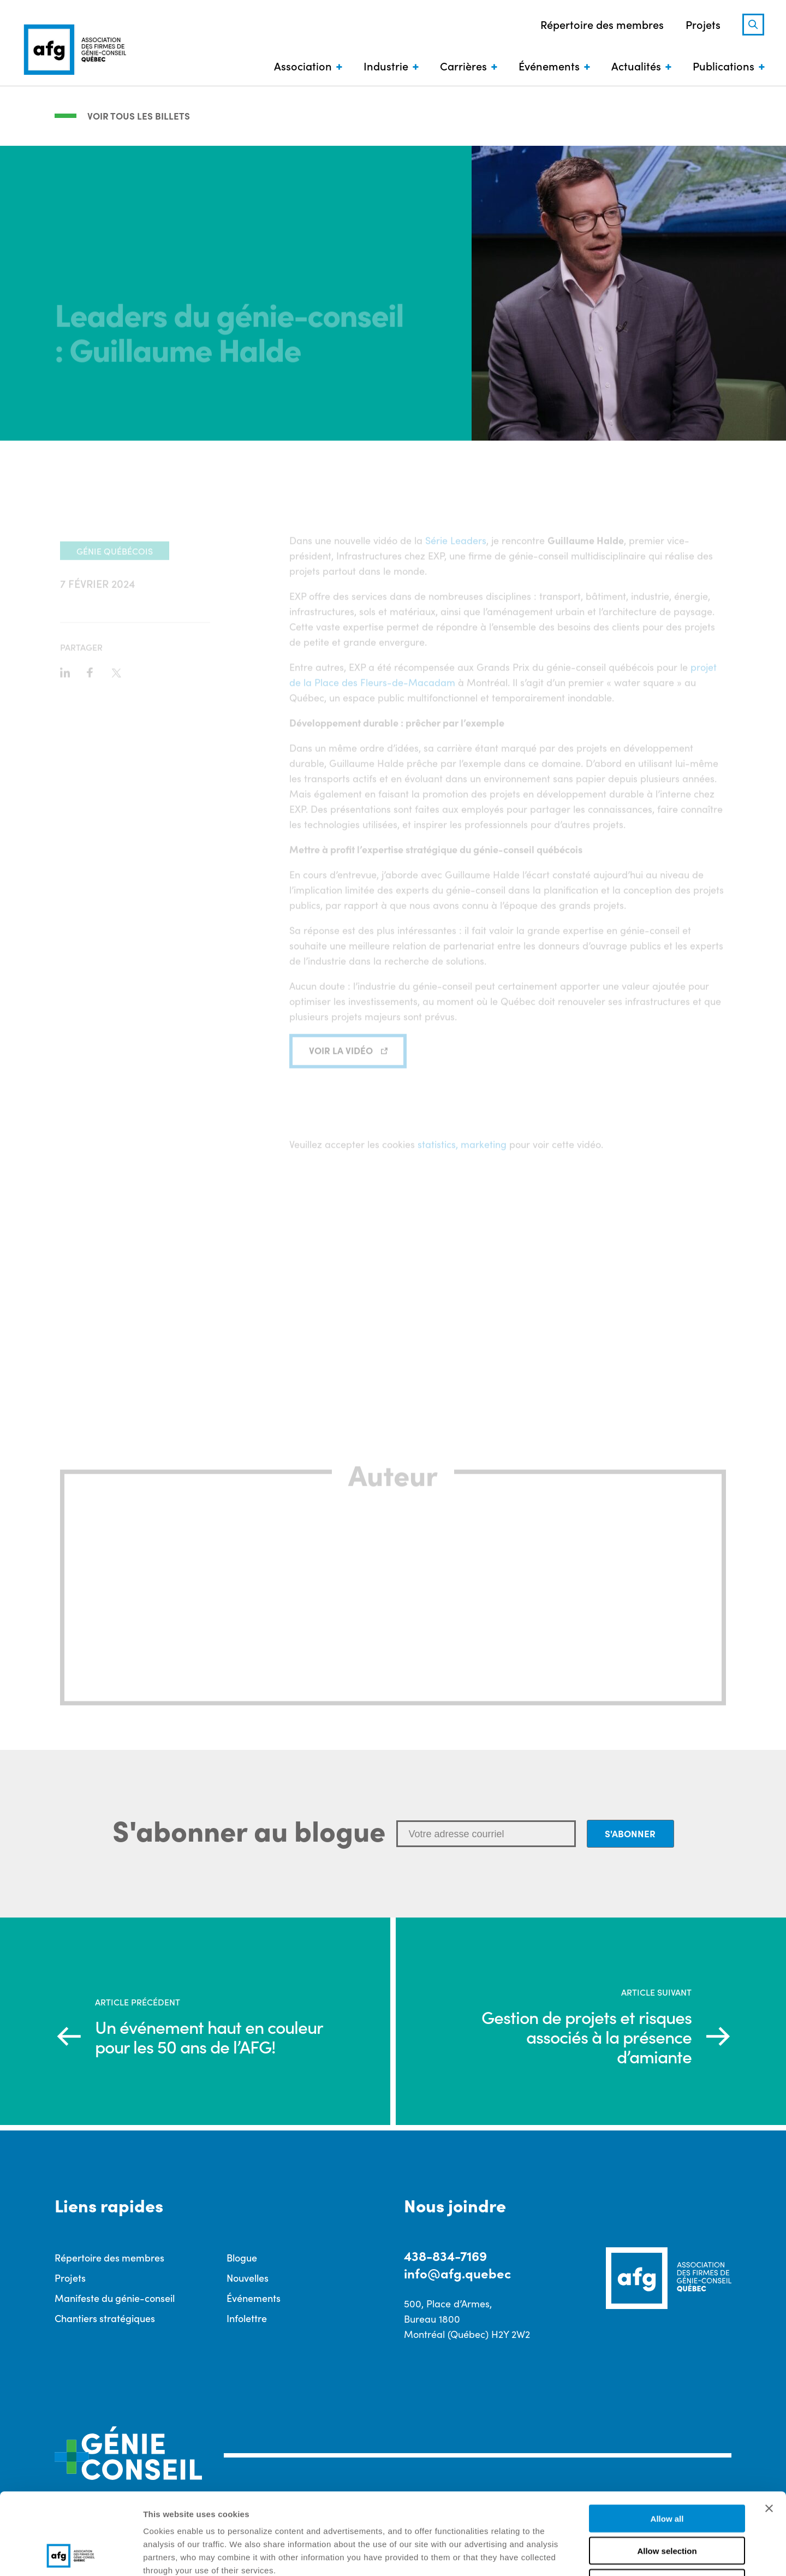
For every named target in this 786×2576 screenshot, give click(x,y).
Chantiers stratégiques (105, 2318)
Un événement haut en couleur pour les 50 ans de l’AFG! (209, 2036)
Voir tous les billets (138, 115)
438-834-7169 (445, 2255)
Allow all (667, 2442)
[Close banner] (769, 2432)
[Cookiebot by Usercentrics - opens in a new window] (70, 2555)
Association (303, 65)
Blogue (242, 2257)
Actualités (636, 65)
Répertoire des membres (602, 24)
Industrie (386, 65)
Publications (723, 65)
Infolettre (247, 2318)
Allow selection (666, 2474)
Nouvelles (248, 2277)
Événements (549, 65)
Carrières (463, 65)
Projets (703, 24)
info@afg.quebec (457, 2273)
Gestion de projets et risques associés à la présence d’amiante (586, 2036)
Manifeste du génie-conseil (115, 2298)
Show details (572, 2554)
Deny (667, 2506)
